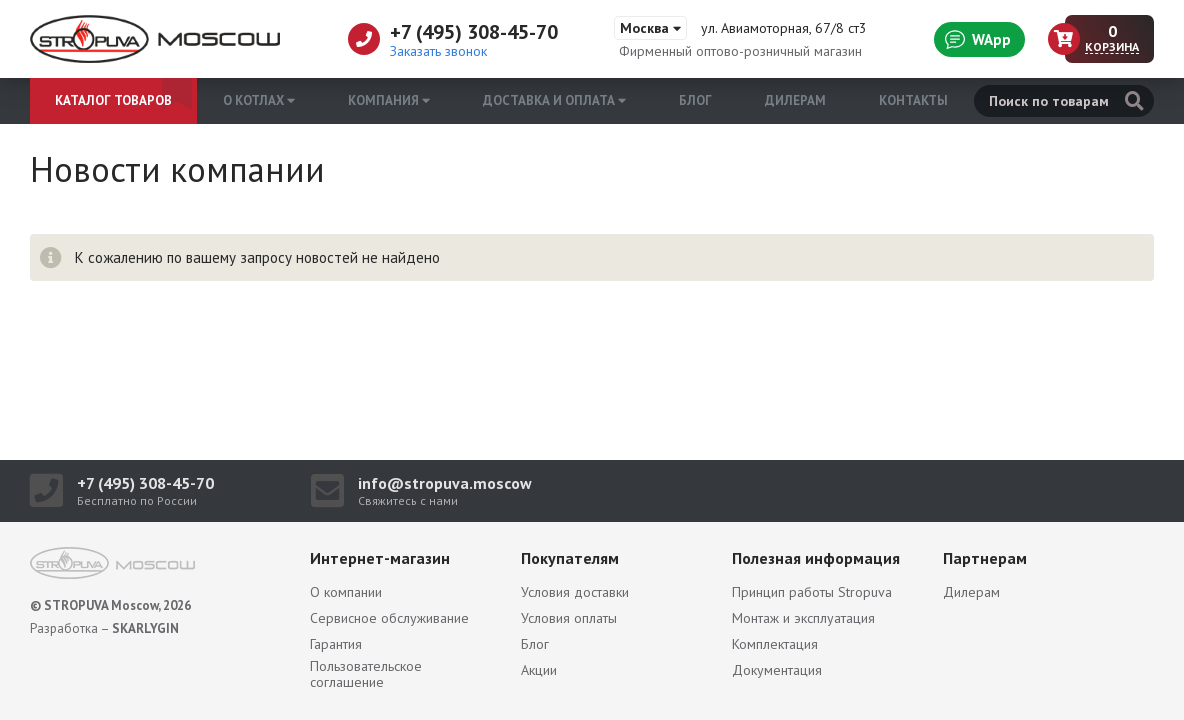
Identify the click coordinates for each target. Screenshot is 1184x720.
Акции (539, 670)
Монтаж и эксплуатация (803, 618)
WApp (978, 39)
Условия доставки (575, 592)
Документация (777, 670)
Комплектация (775, 644)
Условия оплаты (569, 618)
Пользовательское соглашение (366, 674)
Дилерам (795, 100)
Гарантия (336, 644)
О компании (346, 592)
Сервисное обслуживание (389, 618)
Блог (695, 100)
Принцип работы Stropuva (812, 592)
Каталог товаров (113, 100)
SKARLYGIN (145, 628)
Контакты (913, 100)
